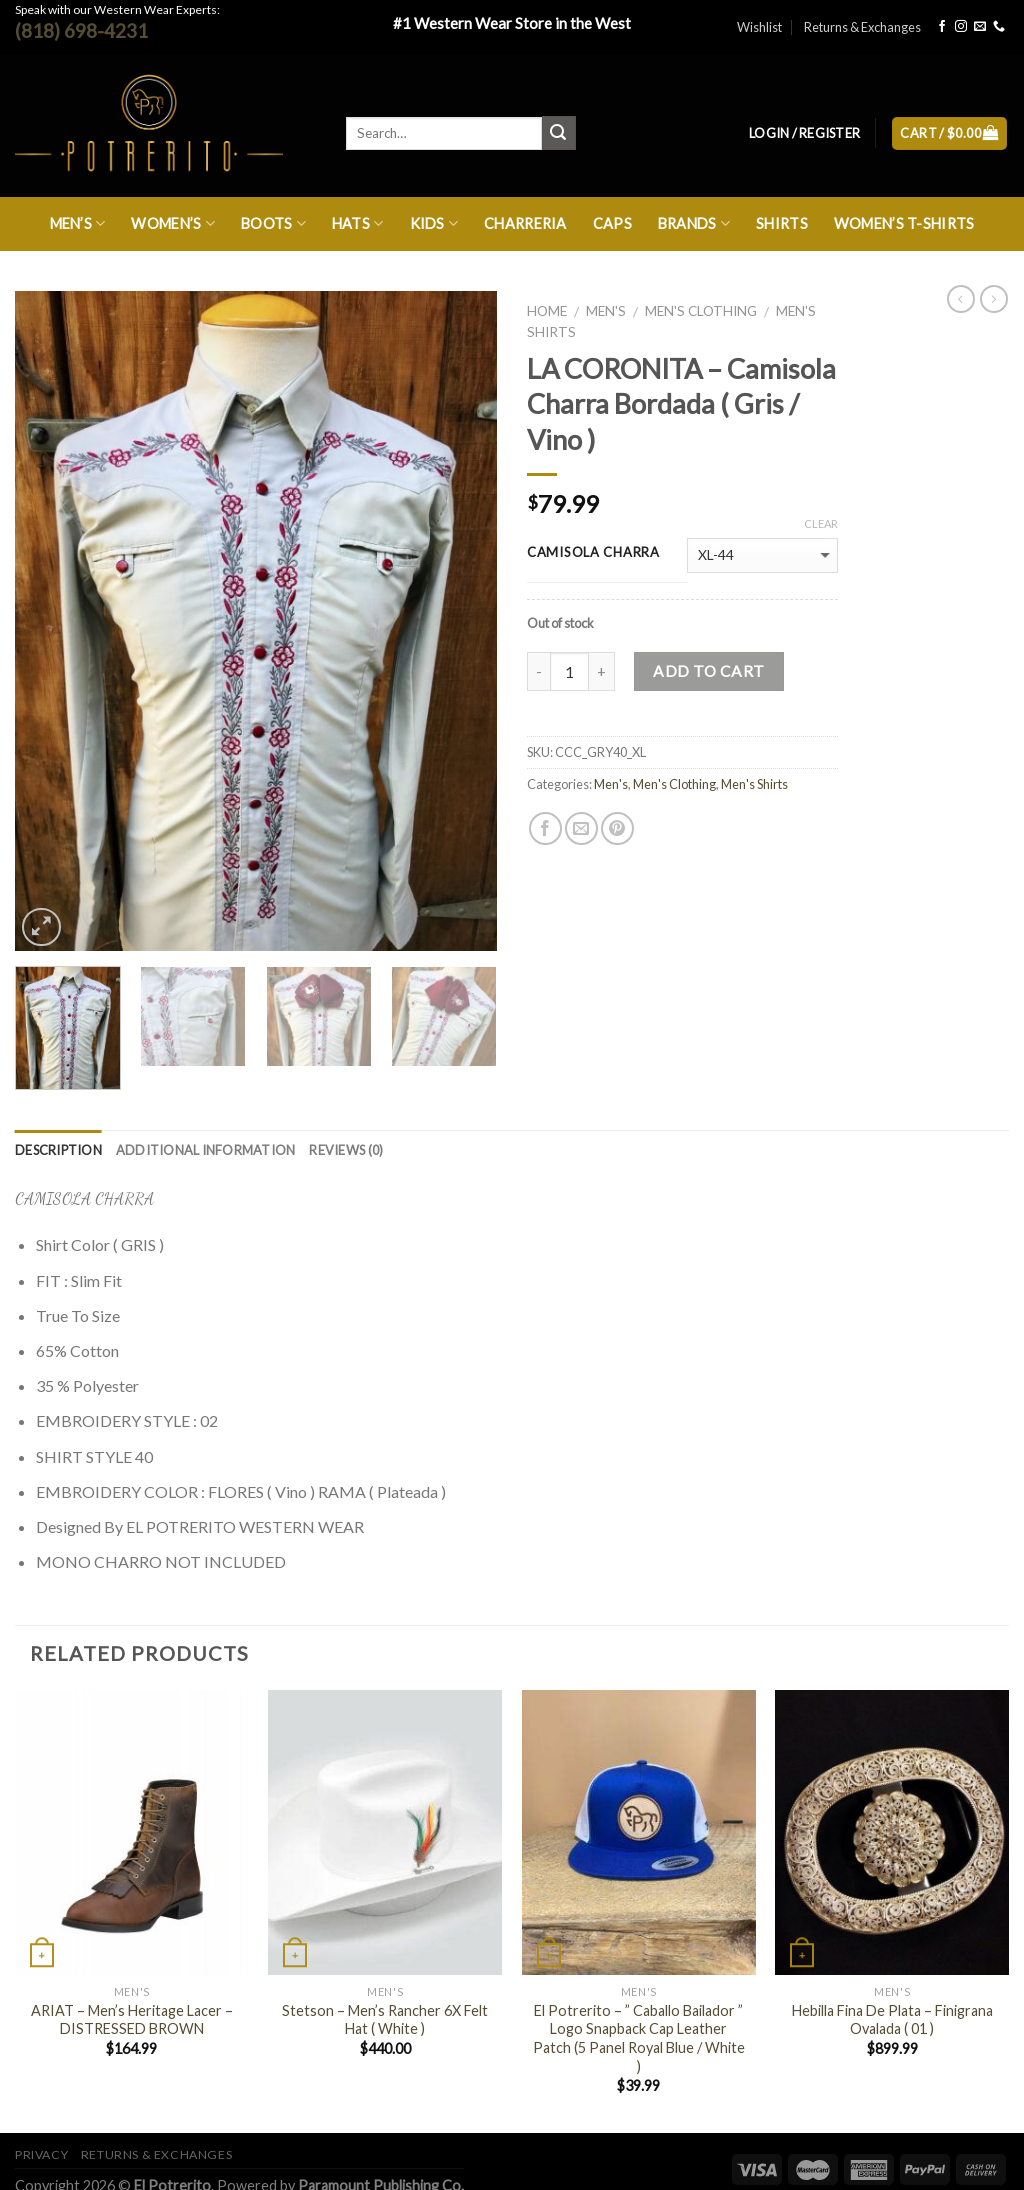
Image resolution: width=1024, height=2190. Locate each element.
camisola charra (593, 553)
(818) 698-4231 (81, 30)
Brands (694, 223)
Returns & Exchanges (862, 27)
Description (58, 1150)
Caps (612, 223)
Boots (273, 223)
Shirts (782, 223)
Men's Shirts (754, 784)
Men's (606, 311)
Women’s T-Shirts (904, 223)
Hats (358, 223)
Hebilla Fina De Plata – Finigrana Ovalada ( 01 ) (892, 2020)
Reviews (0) (346, 1150)
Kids (434, 223)
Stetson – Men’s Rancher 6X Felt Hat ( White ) (385, 2020)
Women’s (173, 223)
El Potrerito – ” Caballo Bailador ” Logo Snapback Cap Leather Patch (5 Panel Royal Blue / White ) (639, 2038)
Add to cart (708, 671)
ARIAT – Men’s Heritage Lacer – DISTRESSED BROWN (132, 2020)
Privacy (41, 2154)
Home (547, 311)
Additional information (206, 1150)
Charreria (525, 223)
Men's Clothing (701, 311)
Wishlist (759, 27)
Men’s (78, 223)
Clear (821, 523)
